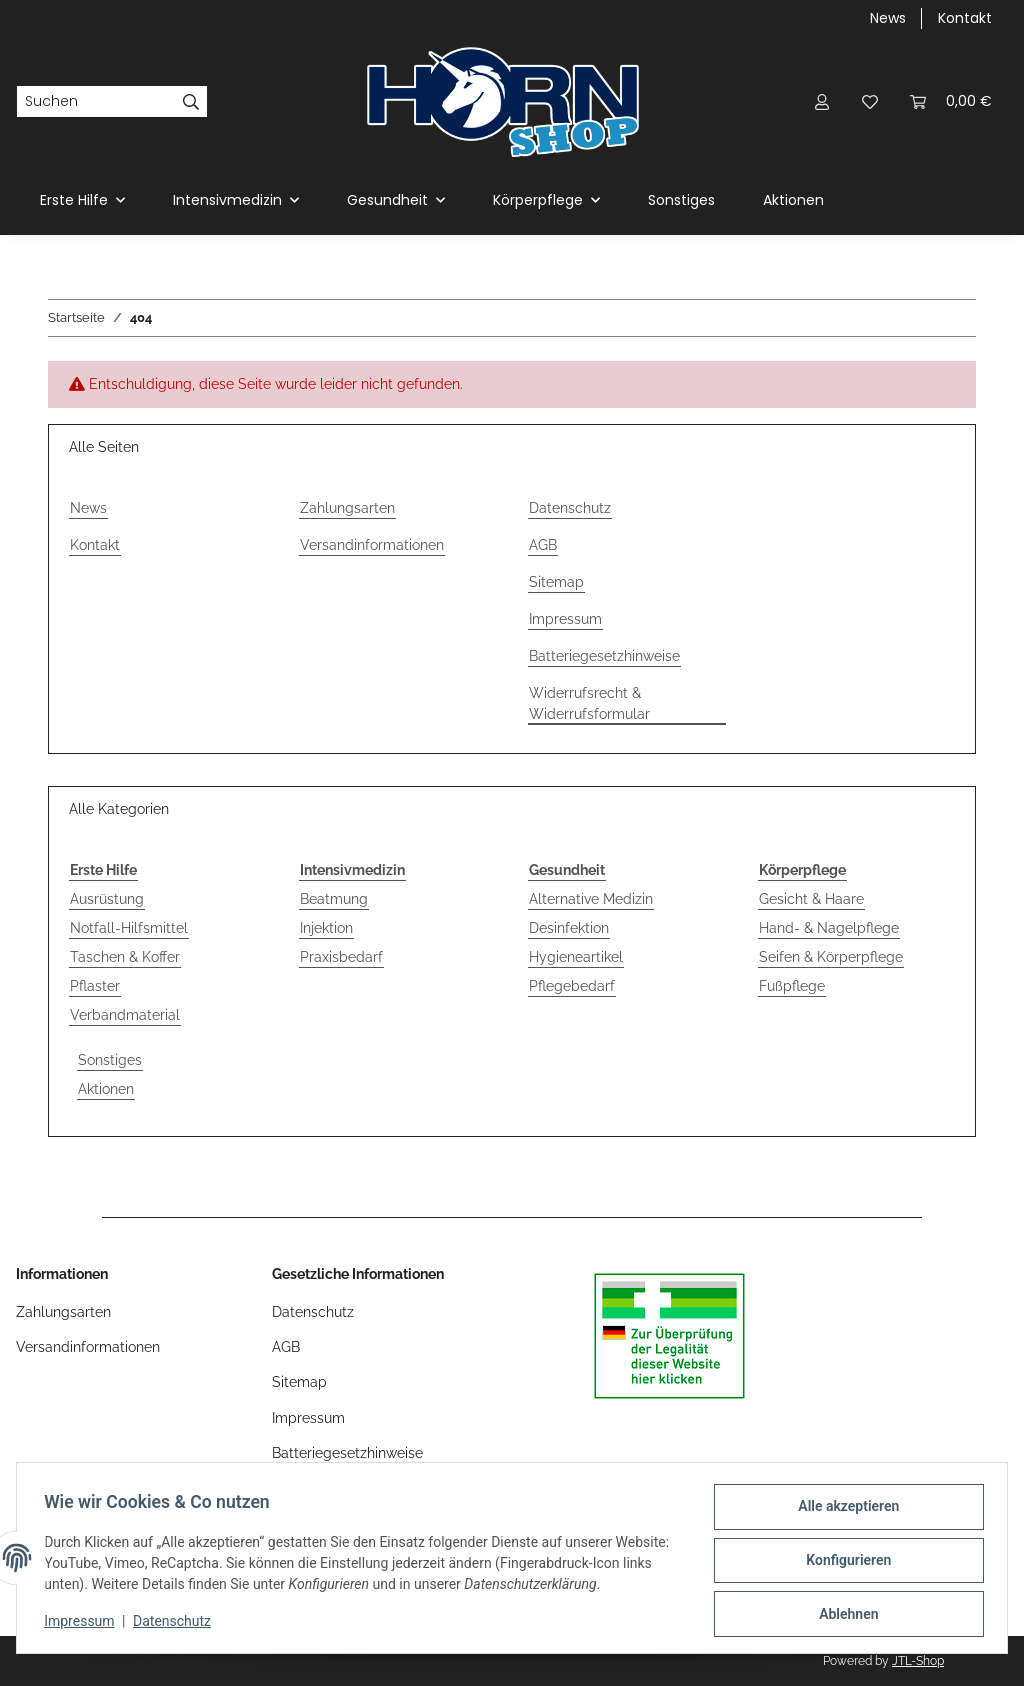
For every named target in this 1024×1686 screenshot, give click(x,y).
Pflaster (95, 986)
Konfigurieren (843, 1563)
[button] (822, 101)
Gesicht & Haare (811, 899)
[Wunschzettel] (870, 101)
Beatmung (334, 899)
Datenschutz (177, 1624)
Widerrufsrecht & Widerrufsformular (589, 703)
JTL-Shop (918, 1661)
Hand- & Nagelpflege (829, 928)
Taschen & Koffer (125, 957)
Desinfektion (569, 928)
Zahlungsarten (347, 508)
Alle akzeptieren (843, 1511)
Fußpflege (792, 986)
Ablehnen (843, 1615)
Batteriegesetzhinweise (604, 656)
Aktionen (106, 1089)
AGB (543, 545)
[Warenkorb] (951, 101)
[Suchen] (96, 102)
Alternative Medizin (591, 899)
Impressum (84, 1624)
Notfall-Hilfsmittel (129, 928)
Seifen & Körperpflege (831, 957)
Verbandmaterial (125, 1015)
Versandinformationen (372, 545)
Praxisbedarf (341, 957)
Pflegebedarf (572, 986)
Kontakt (965, 18)
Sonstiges (110, 1060)
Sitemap (556, 582)
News (888, 18)
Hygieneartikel (576, 957)
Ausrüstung (107, 899)
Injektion (326, 928)
